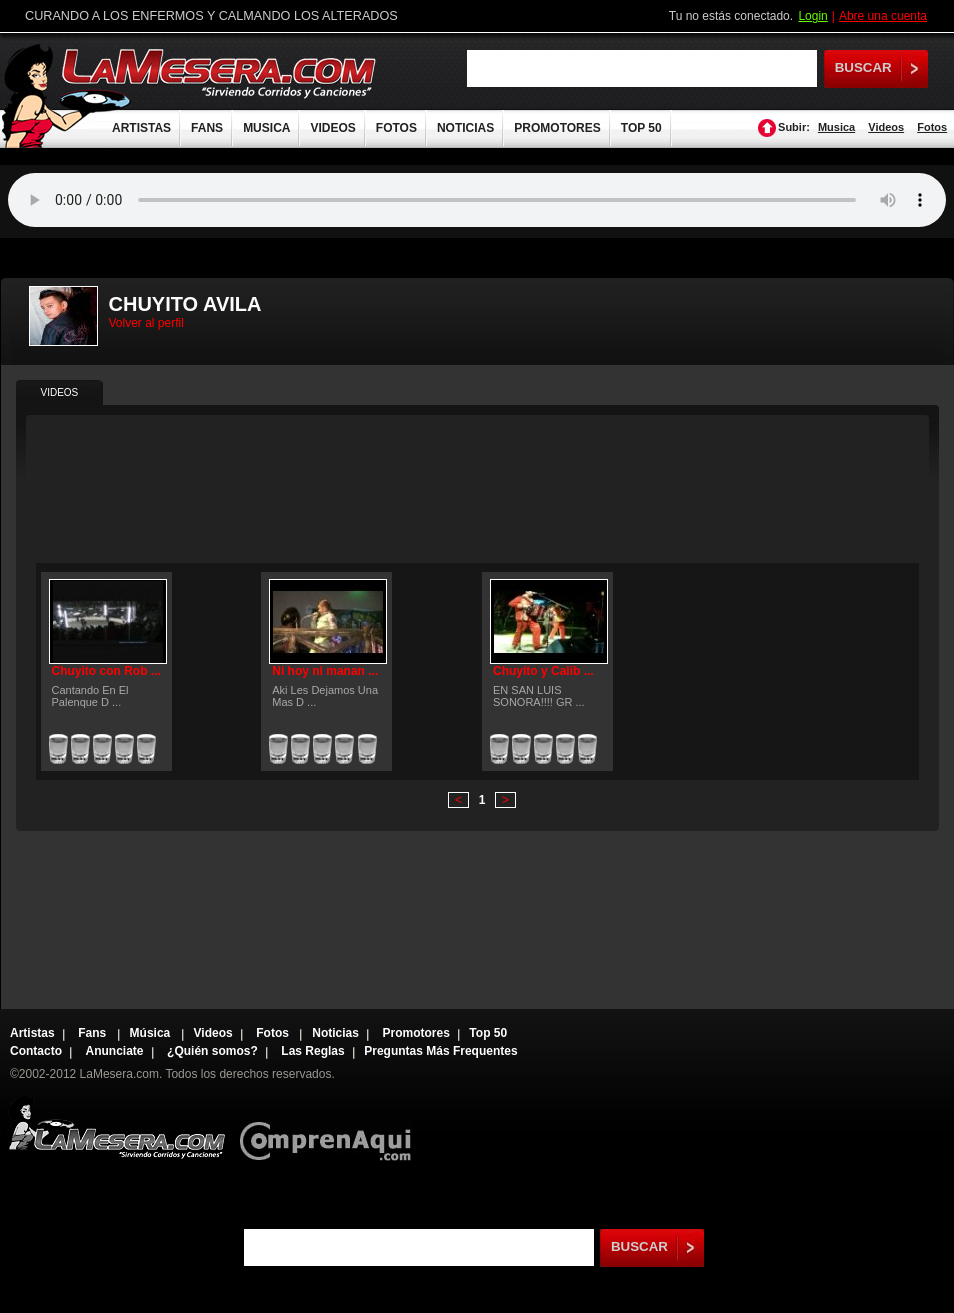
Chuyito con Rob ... (106, 671)
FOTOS (396, 128)
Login (812, 16)
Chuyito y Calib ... (543, 671)
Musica (836, 127)
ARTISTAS (141, 128)
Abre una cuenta (883, 16)
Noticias (335, 1033)
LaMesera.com (220, 72)
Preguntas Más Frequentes (440, 1051)
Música (152, 1033)
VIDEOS (332, 128)
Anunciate (115, 1051)
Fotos (932, 127)
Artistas (32, 1033)
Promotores (415, 1033)
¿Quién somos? (212, 1051)
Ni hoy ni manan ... (325, 671)
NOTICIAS (465, 128)
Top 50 (488, 1033)
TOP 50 (641, 128)
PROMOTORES (557, 128)
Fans (93, 1033)
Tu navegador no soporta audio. (477, 200)
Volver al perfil (146, 323)
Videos (886, 127)
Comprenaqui (330, 1127)
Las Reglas (312, 1051)
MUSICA (266, 128)
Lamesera (116, 1127)
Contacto (36, 1051)
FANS (207, 128)
